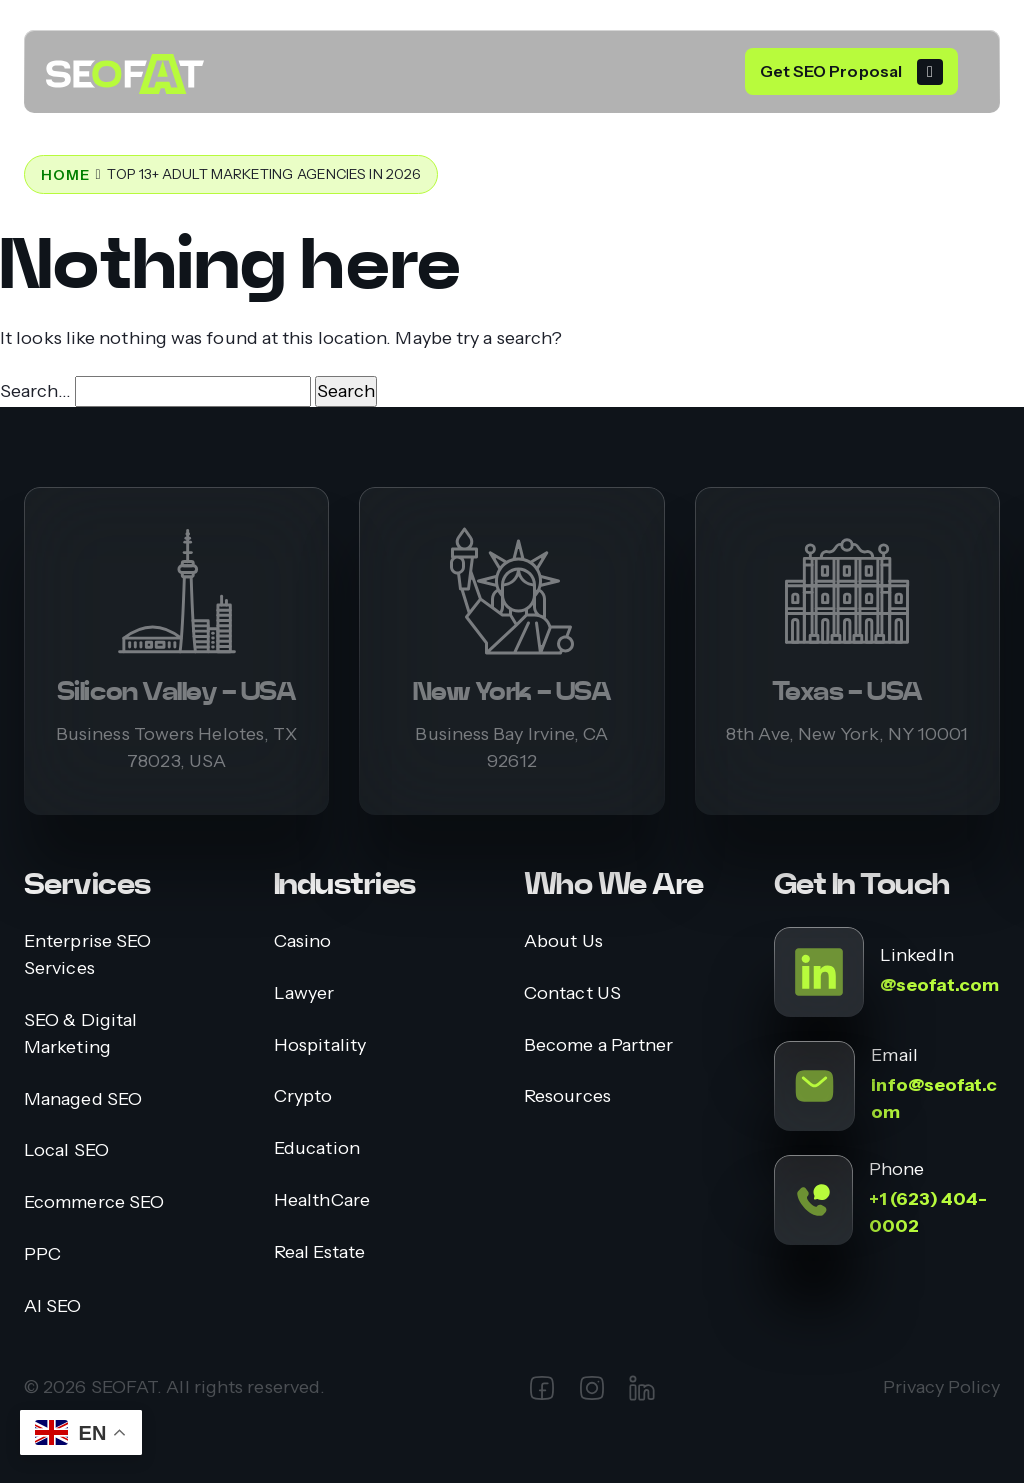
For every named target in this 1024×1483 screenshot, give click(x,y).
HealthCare (322, 1199)
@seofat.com (939, 985)
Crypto (303, 1095)
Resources (567, 1095)
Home (65, 175)
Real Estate (319, 1251)
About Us (563, 940)
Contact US (572, 992)
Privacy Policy (941, 1387)
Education (317, 1147)
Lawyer (304, 992)
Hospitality (320, 1044)
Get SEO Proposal (831, 71)
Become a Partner (598, 1044)
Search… (35, 391)
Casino (303, 940)
